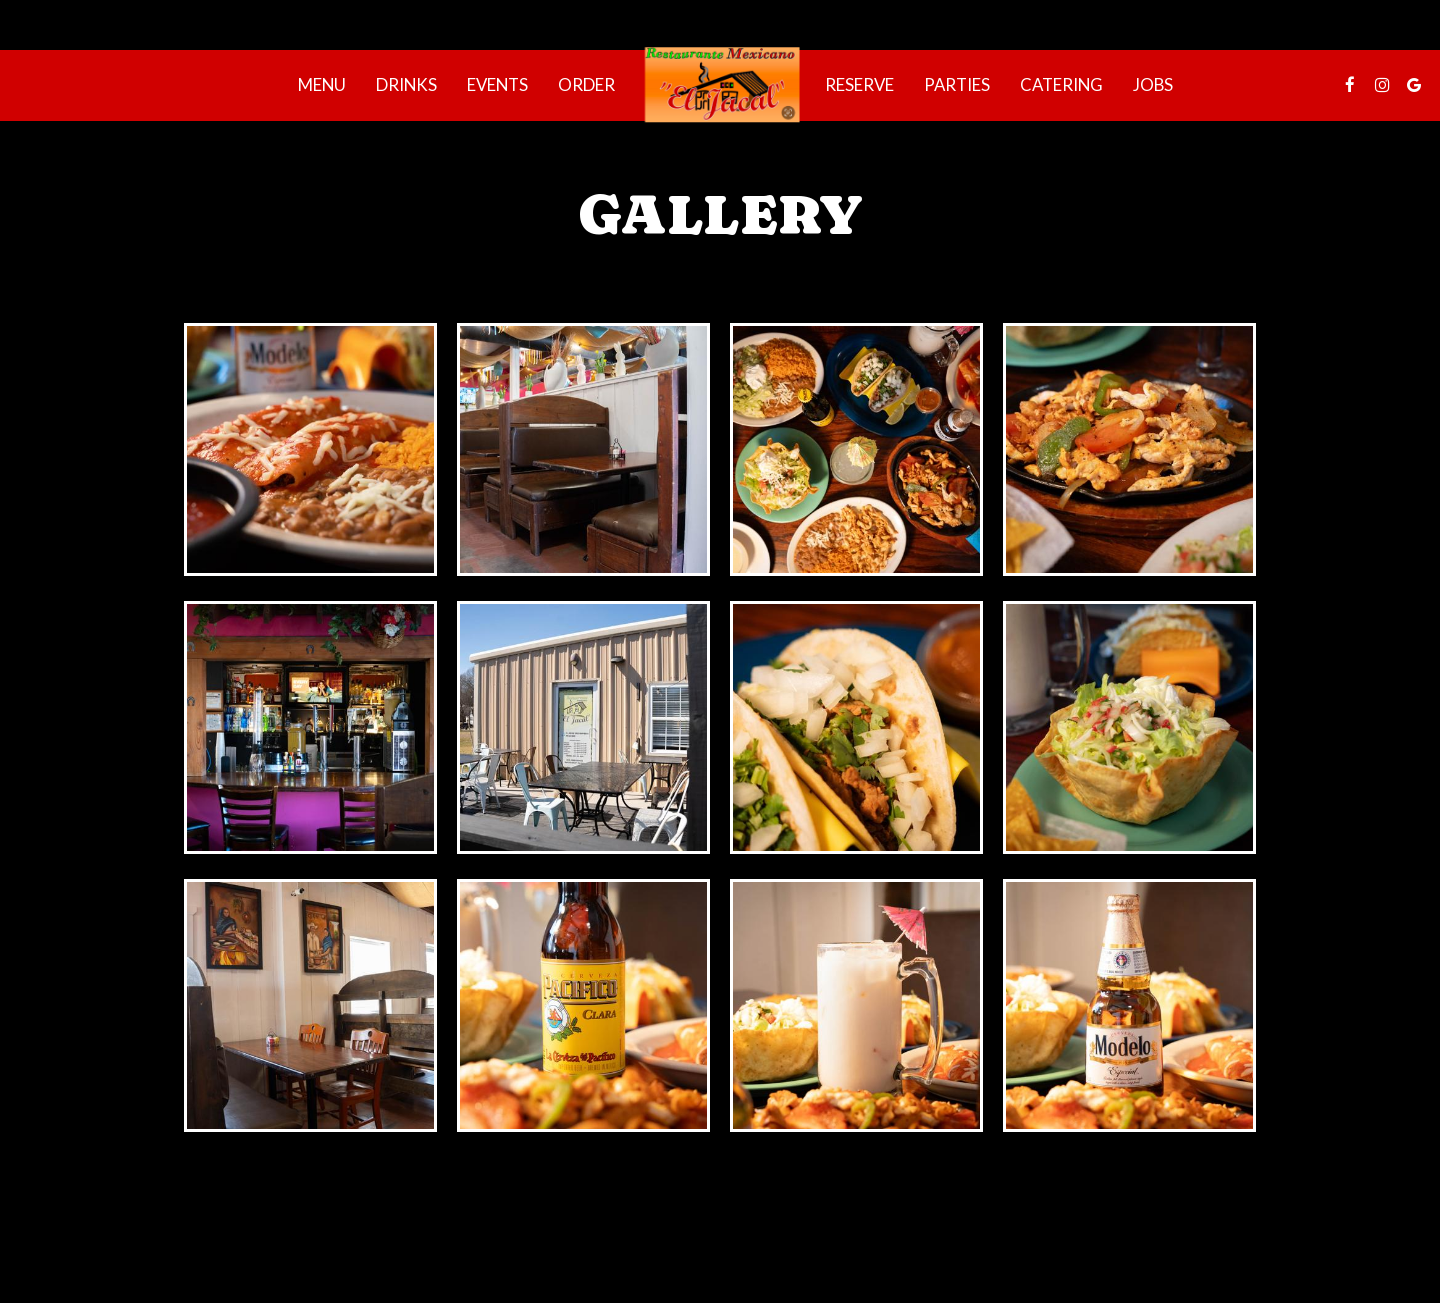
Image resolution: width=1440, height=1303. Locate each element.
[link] (720, 84)
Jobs (1153, 85)
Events (497, 85)
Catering (1061, 85)
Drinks (406, 85)
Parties (957, 85)
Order (586, 85)
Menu (322, 85)
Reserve (859, 85)
